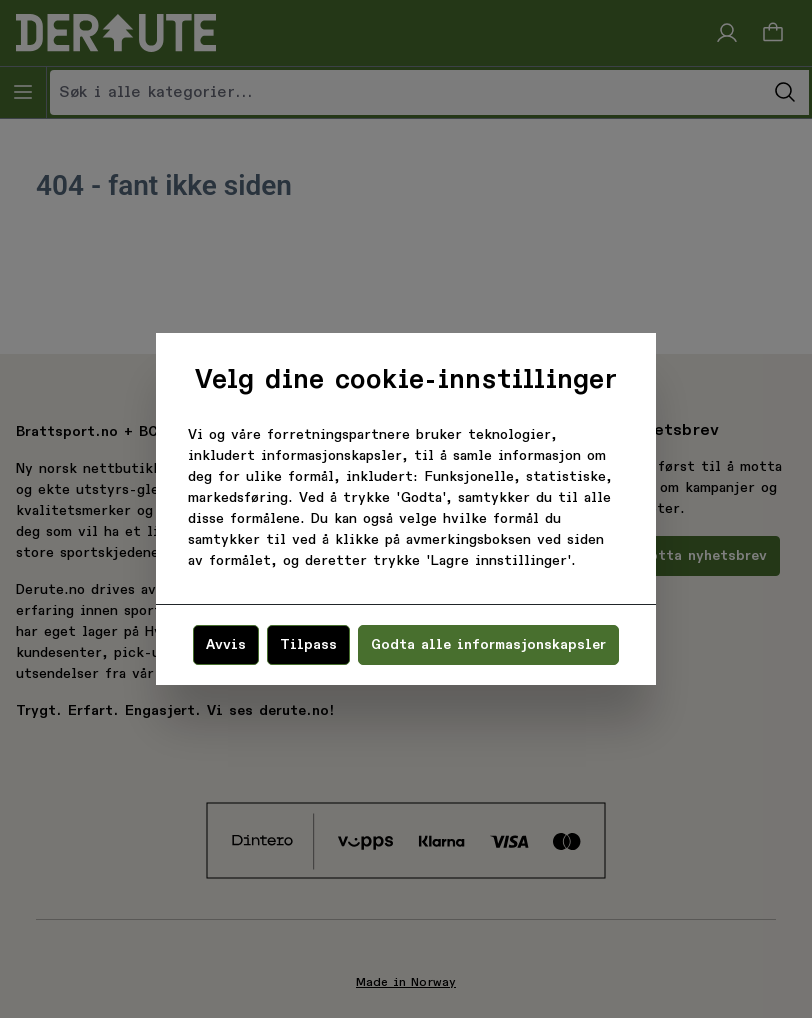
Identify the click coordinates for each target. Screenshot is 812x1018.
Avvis (226, 645)
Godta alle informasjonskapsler (488, 645)
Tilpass (308, 645)
